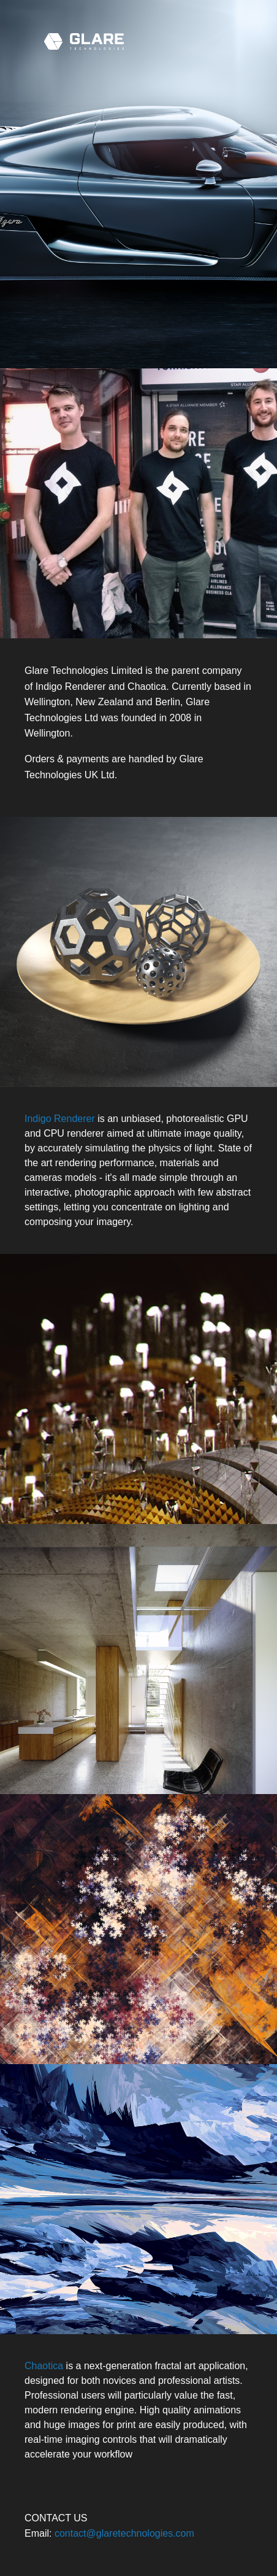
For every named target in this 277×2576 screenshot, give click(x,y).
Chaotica (44, 2366)
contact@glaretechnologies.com (124, 2533)
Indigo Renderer (60, 1118)
